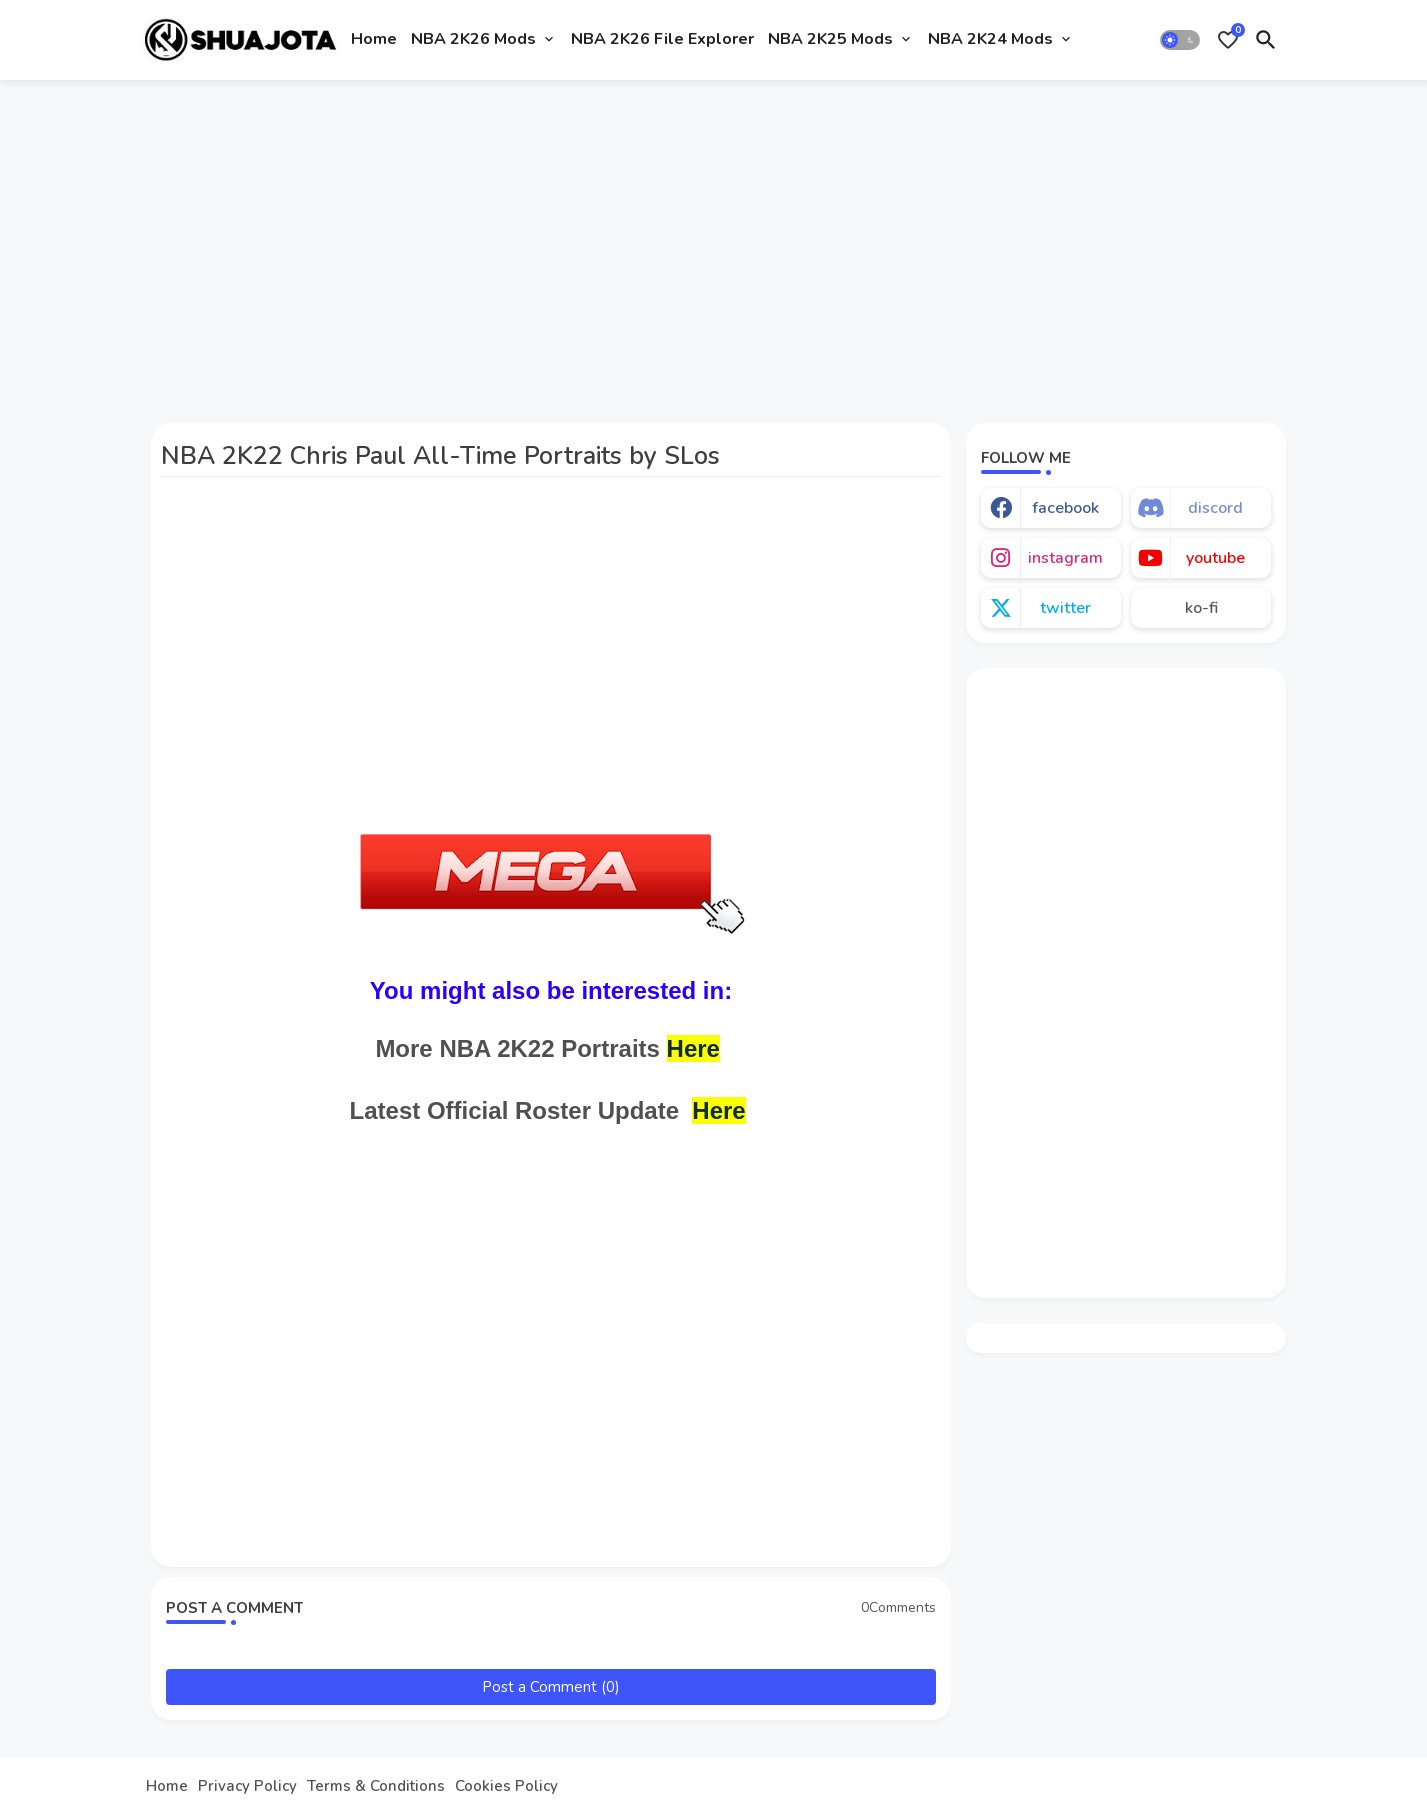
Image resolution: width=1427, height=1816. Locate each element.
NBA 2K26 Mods (473, 39)
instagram (1065, 558)
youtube (1215, 558)
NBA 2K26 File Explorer (662, 39)
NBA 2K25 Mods (830, 39)
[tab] (374, 40)
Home (374, 39)
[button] (1180, 40)
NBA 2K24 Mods (990, 39)
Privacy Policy (247, 1786)
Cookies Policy (506, 1786)
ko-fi (1201, 608)
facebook (1065, 508)
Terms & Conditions (376, 1786)
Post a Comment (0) (551, 1687)
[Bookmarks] (1228, 40)
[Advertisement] (713, 243)
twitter (1065, 608)
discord (1215, 508)
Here (693, 1048)
